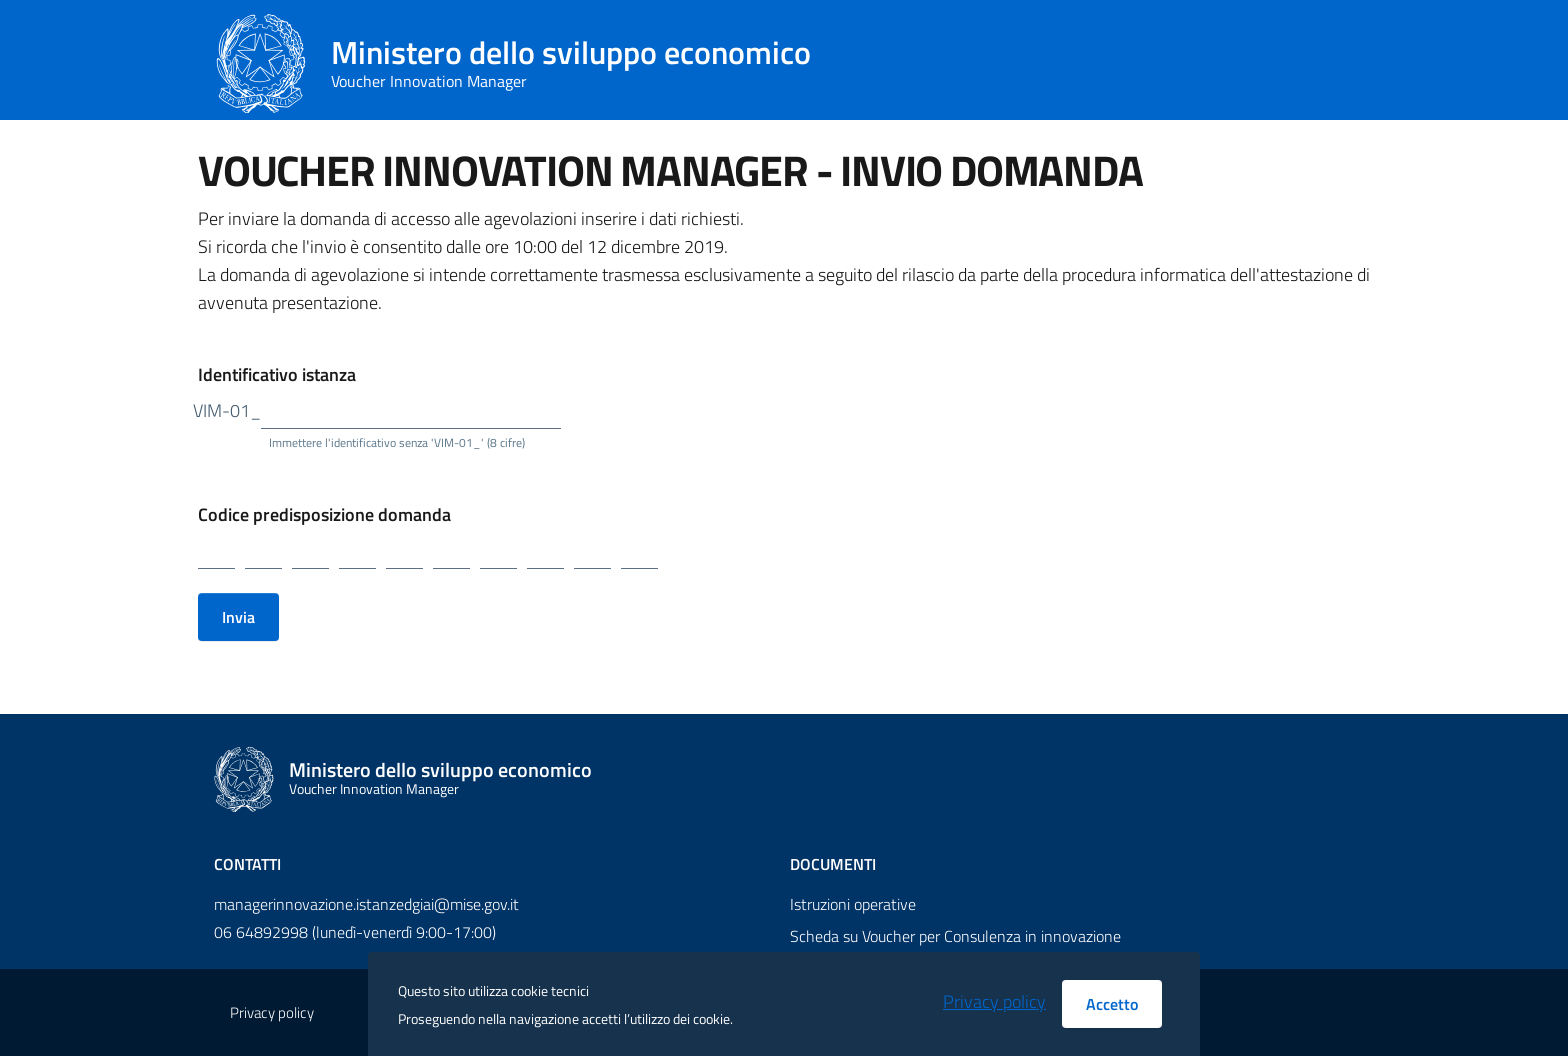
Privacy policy (994, 1001)
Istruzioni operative (853, 904)
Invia (238, 617)
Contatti (247, 864)
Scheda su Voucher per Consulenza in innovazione (955, 936)
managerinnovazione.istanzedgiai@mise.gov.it (366, 904)
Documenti (833, 864)
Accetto (1112, 1004)
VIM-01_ (227, 410)
